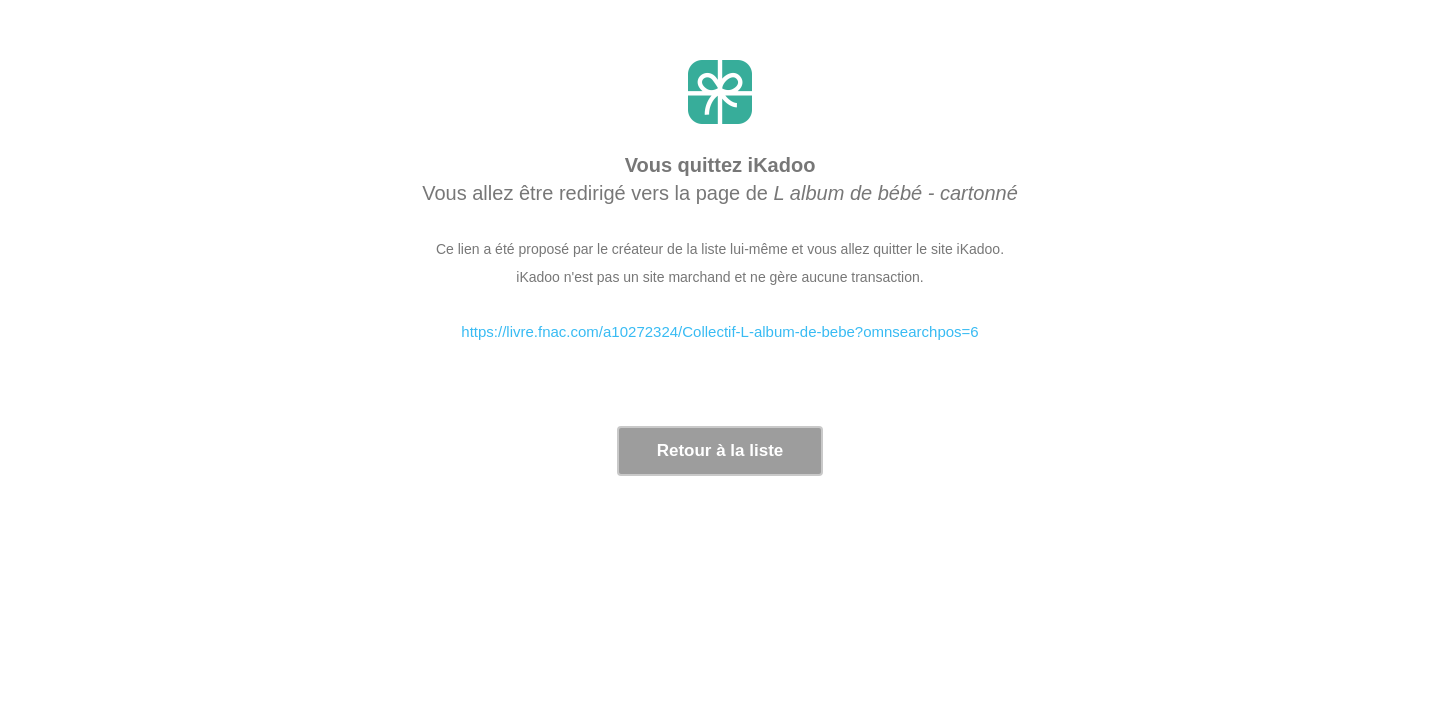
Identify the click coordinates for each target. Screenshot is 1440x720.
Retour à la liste (720, 450)
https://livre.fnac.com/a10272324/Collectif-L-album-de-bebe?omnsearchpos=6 (719, 331)
